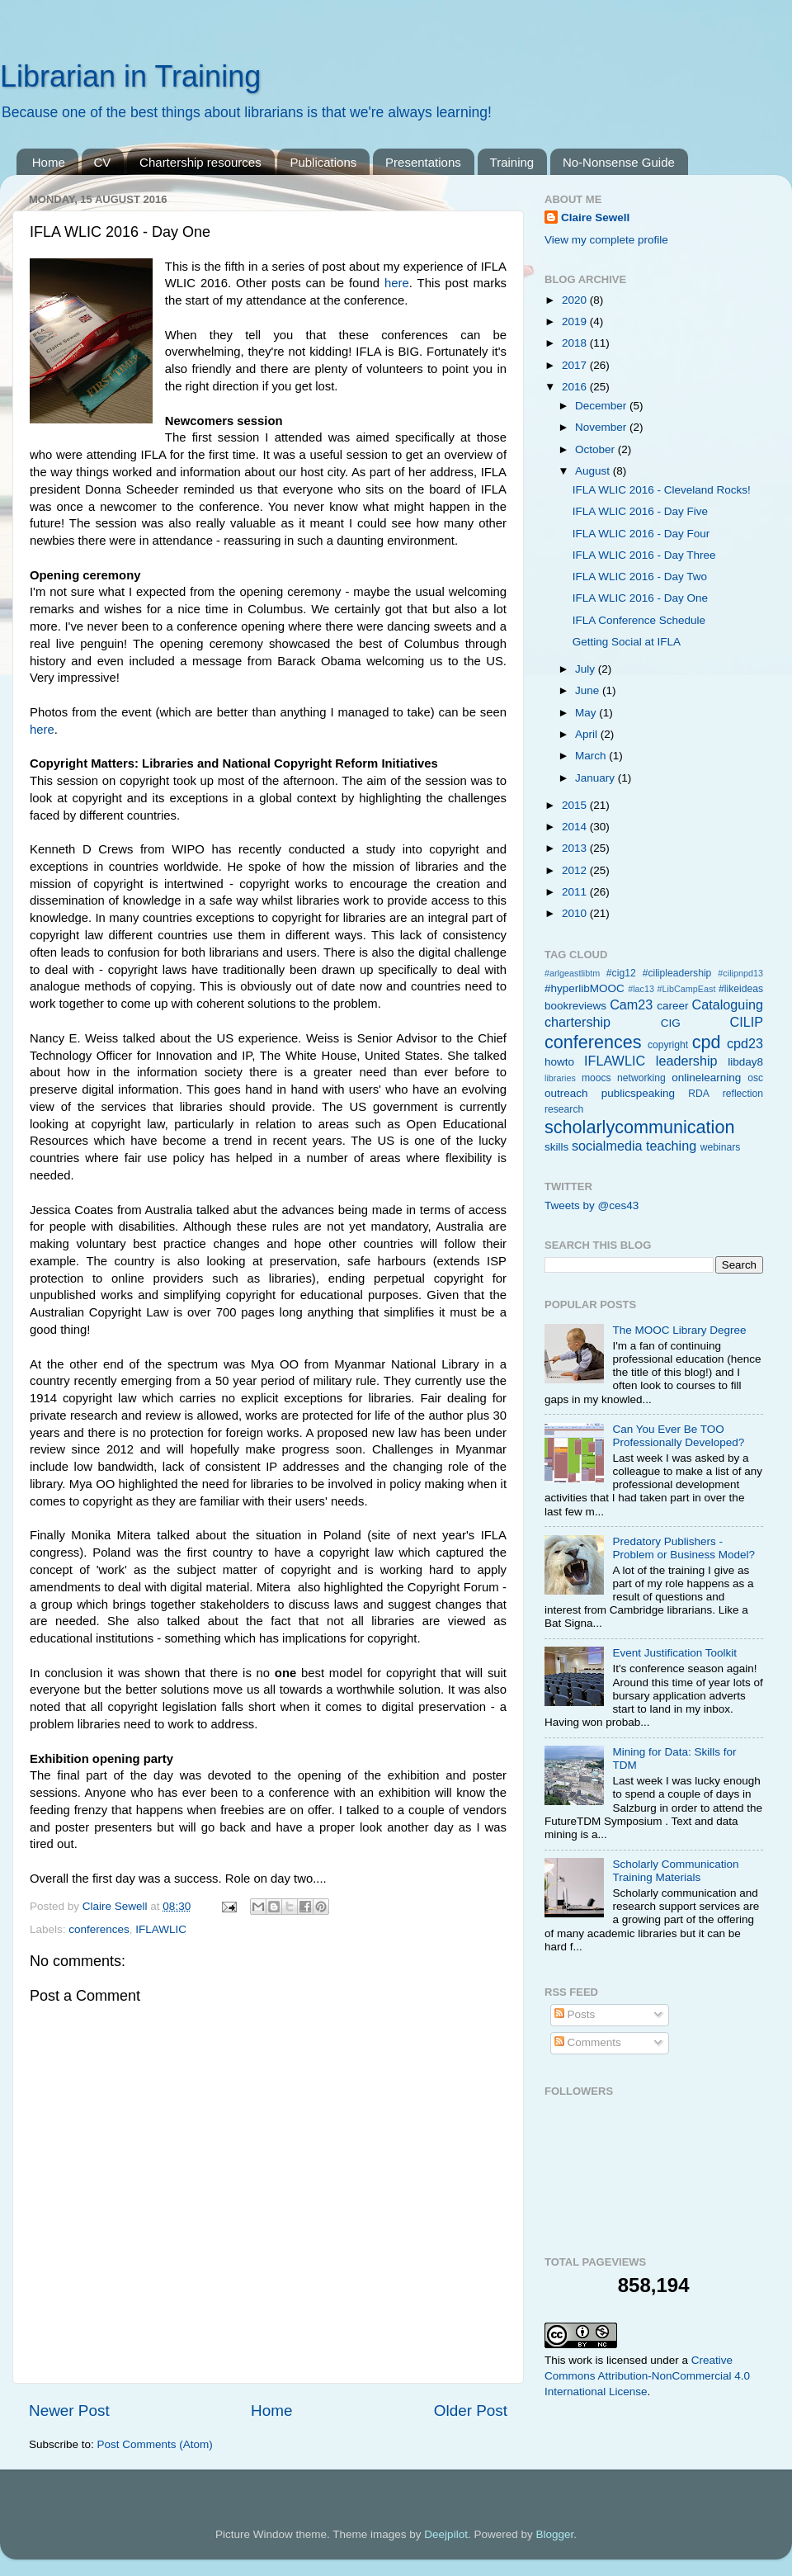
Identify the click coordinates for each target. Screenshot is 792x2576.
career (672, 1006)
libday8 (745, 1062)
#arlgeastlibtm (572, 973)
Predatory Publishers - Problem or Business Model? (683, 1548)
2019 (576, 321)
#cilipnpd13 (740, 973)
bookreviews (575, 1006)
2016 (576, 386)
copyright (668, 1045)
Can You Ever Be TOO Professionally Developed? (678, 1436)
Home (48, 162)
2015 (576, 805)
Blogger (554, 2534)
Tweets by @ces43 (591, 1205)
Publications (323, 162)
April (588, 734)
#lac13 (641, 989)
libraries (560, 1078)
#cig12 (621, 973)
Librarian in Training (130, 76)
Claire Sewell (595, 217)
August (594, 471)
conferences (99, 1929)
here (396, 283)
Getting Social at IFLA (627, 642)
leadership (687, 1060)
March (592, 755)
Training (512, 162)
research (563, 1109)
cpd (706, 1042)
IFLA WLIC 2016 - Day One (640, 598)
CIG (671, 1023)
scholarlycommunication (639, 1127)
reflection (743, 1093)
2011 (576, 892)
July (586, 669)
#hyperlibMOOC (584, 988)
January (596, 778)
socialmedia (607, 1145)
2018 (576, 343)
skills (556, 1147)
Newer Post (69, 2410)
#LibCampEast (687, 989)
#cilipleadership (677, 973)
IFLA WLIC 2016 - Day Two (640, 576)
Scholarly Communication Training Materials (675, 1871)
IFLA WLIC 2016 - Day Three (644, 555)
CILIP (747, 1021)
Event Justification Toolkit (674, 1653)
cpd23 (745, 1043)
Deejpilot (446, 2534)
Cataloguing (727, 1004)
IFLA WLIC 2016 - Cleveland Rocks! (662, 490)
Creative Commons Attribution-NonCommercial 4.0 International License (647, 2376)
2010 (576, 913)
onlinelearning (706, 1077)
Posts (575, 2014)
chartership (577, 1021)
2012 (576, 870)
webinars (720, 1147)
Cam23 (631, 1004)
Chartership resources (200, 162)
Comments (587, 2042)
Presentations (423, 162)
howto (559, 1062)
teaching (671, 1145)
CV (102, 162)
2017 (576, 365)
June (588, 690)
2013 (576, 848)
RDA (699, 1093)
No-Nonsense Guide (619, 162)
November (602, 427)
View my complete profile (606, 240)
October (596, 449)
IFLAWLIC (160, 1929)
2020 (576, 300)
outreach (566, 1093)
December (602, 405)
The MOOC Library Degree (679, 1330)
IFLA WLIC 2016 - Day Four (641, 533)
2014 (576, 826)
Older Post (470, 2410)
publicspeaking (638, 1093)
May (587, 713)
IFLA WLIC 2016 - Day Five (640, 511)
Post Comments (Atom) (155, 2444)
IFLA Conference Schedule (639, 620)
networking (641, 1078)
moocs (596, 1078)
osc (755, 1078)
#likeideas (741, 989)
